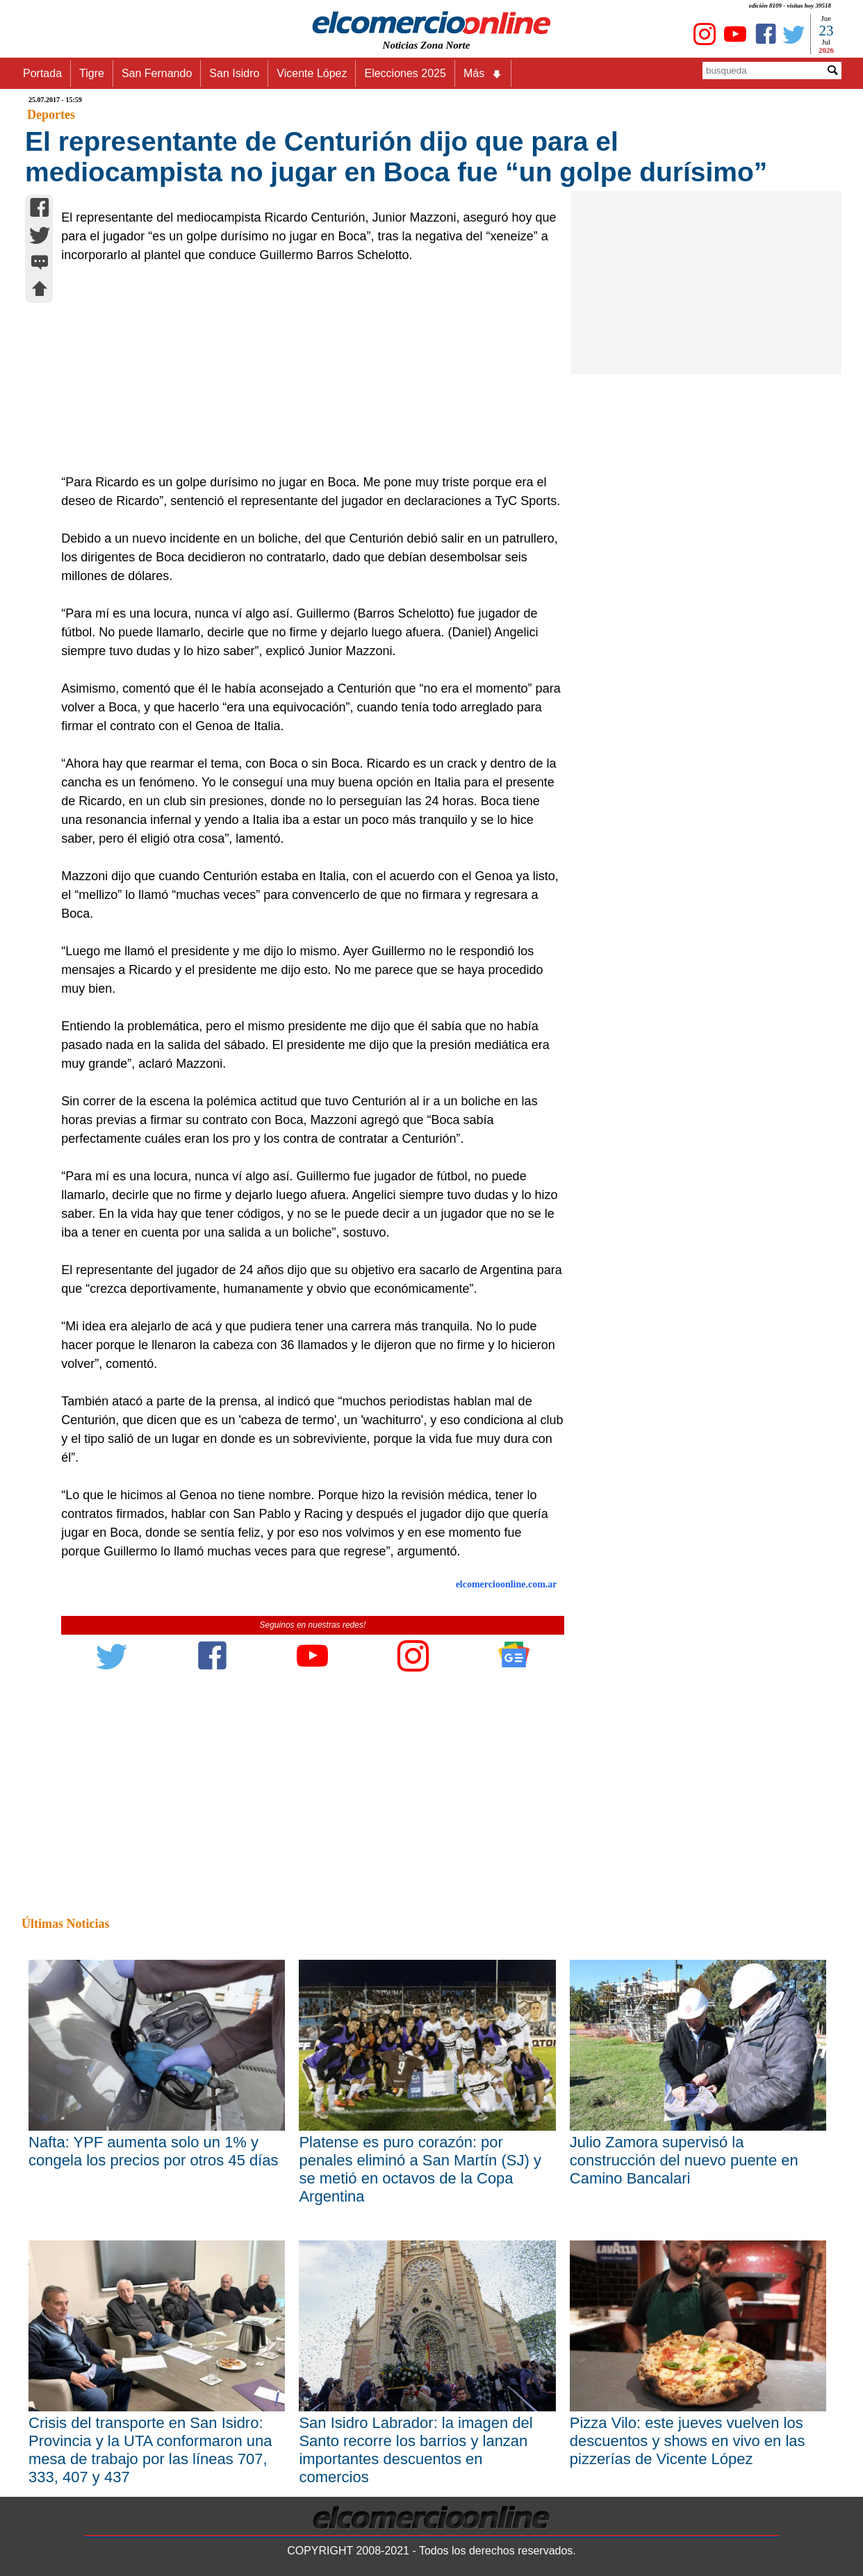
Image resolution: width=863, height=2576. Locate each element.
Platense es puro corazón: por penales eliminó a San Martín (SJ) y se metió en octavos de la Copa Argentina (420, 2169)
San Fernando (157, 73)
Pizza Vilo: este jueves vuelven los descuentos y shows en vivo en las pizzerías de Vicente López (687, 2441)
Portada (42, 73)
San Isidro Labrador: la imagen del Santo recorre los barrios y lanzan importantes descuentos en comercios (415, 2450)
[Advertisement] (305, 369)
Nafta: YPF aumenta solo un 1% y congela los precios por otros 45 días (153, 2151)
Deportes (51, 115)
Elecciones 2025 (404, 73)
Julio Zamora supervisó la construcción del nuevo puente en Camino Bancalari (684, 2160)
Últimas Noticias (65, 1924)
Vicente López (312, 73)
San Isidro (234, 73)
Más (482, 73)
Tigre (91, 73)
